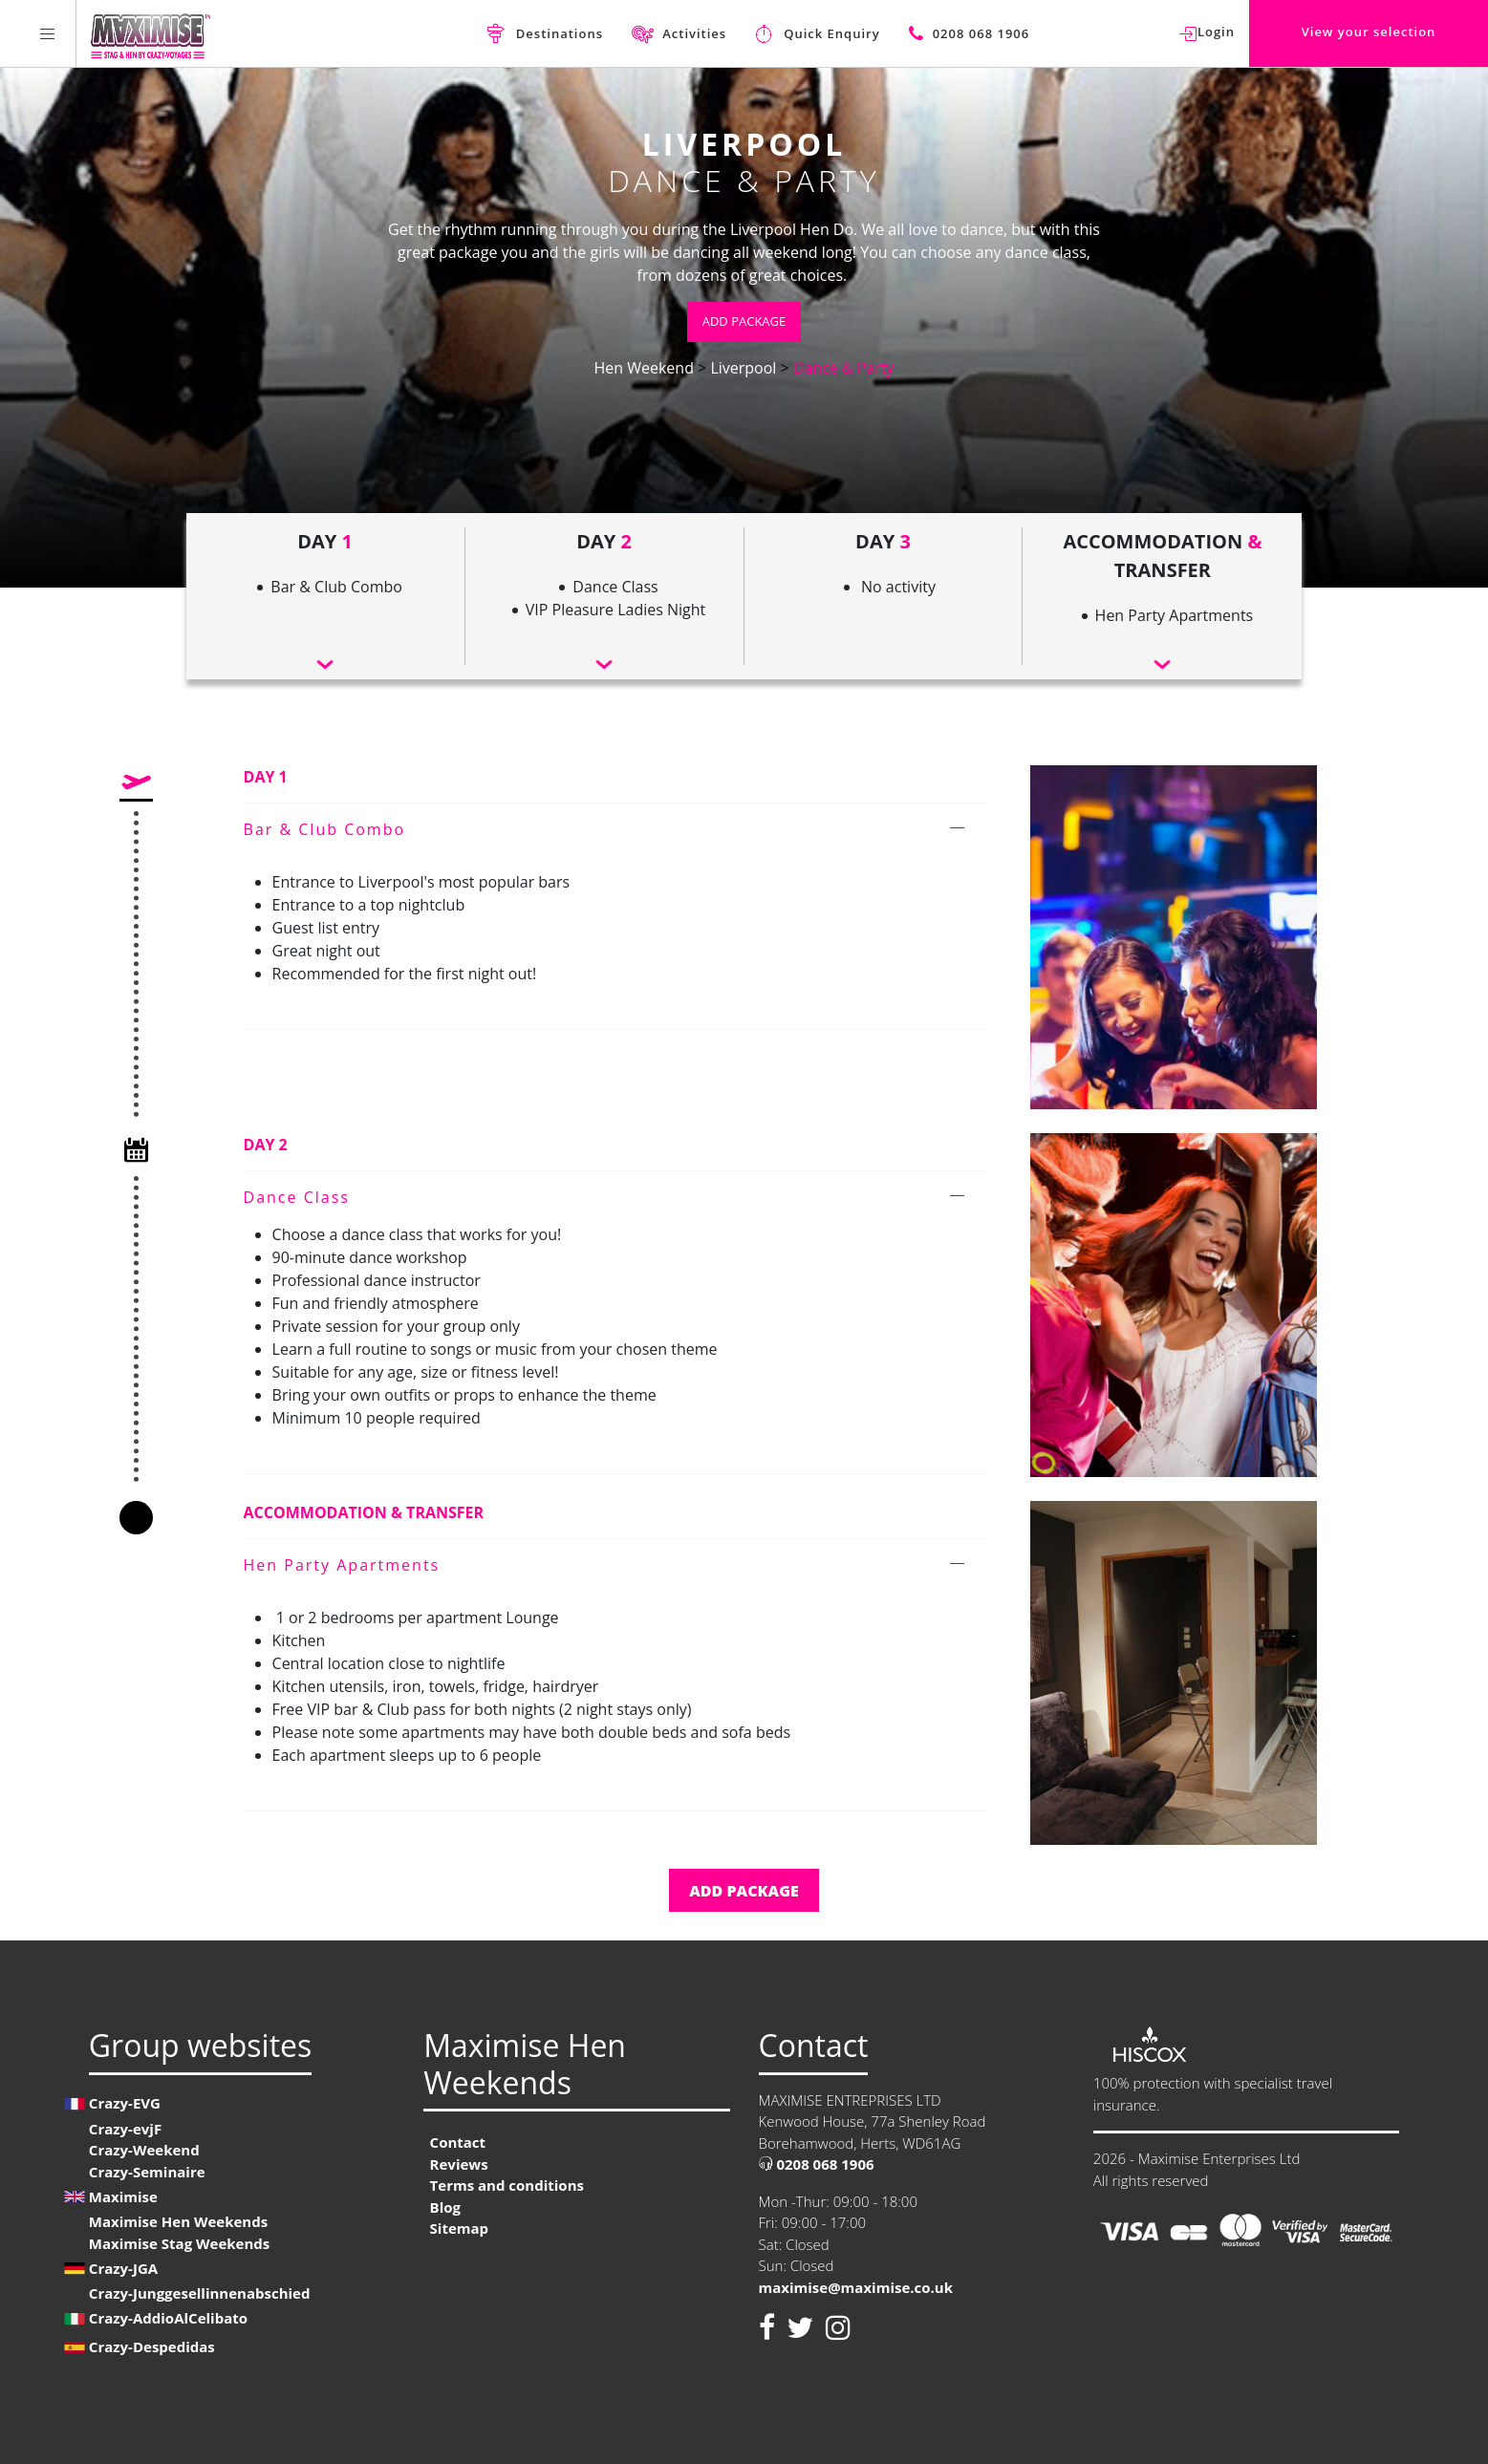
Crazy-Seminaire (147, 2171)
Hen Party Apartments (342, 1564)
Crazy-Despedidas (152, 2346)
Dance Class (297, 1197)
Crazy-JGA (123, 2268)
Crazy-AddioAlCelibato (168, 2317)
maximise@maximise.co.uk (856, 2287)
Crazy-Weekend (144, 2149)
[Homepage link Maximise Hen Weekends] (150, 33)
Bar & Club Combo (325, 829)
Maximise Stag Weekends (179, 2243)
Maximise (123, 2196)
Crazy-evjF (125, 2128)
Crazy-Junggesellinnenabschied (200, 2293)
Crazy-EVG (125, 2102)
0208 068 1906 (816, 2164)
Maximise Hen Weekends (178, 2221)
